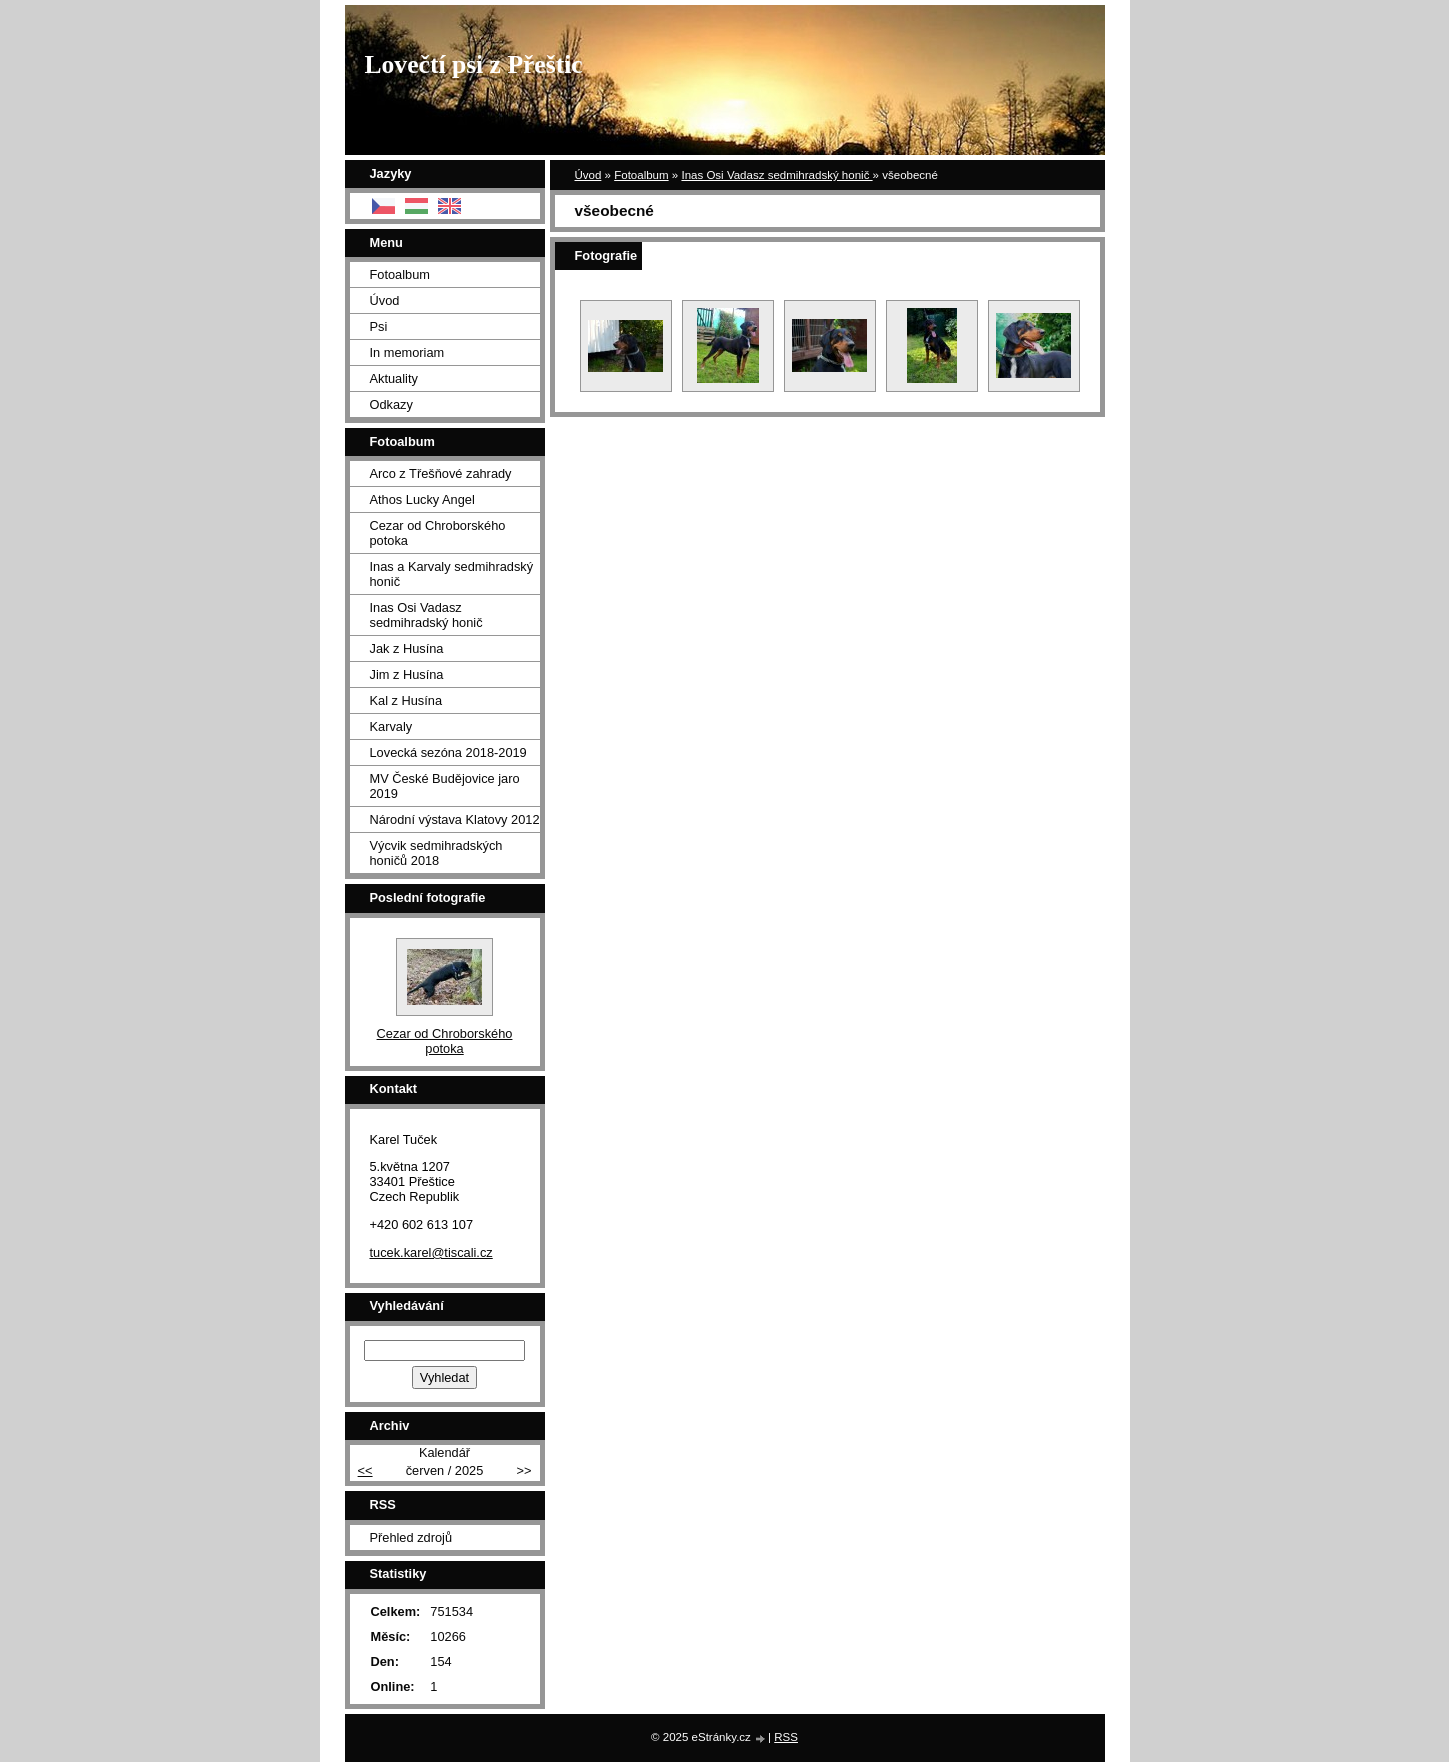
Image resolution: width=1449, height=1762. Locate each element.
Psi (379, 326)
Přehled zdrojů (411, 1537)
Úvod (588, 175)
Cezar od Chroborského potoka (438, 533)
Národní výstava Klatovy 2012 (455, 819)
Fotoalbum (641, 175)
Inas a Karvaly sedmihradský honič (452, 574)
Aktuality (394, 378)
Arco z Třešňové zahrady (441, 473)
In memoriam (407, 352)
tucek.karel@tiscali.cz (431, 1252)
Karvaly (391, 726)
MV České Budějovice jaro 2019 (445, 786)
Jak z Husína (407, 648)
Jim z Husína (407, 674)
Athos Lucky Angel (422, 499)
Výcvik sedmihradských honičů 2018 (436, 853)
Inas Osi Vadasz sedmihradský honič (776, 175)
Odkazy (391, 404)
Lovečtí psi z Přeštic (474, 64)
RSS (786, 1737)
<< (365, 1470)
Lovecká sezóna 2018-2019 (448, 752)
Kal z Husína (406, 700)
